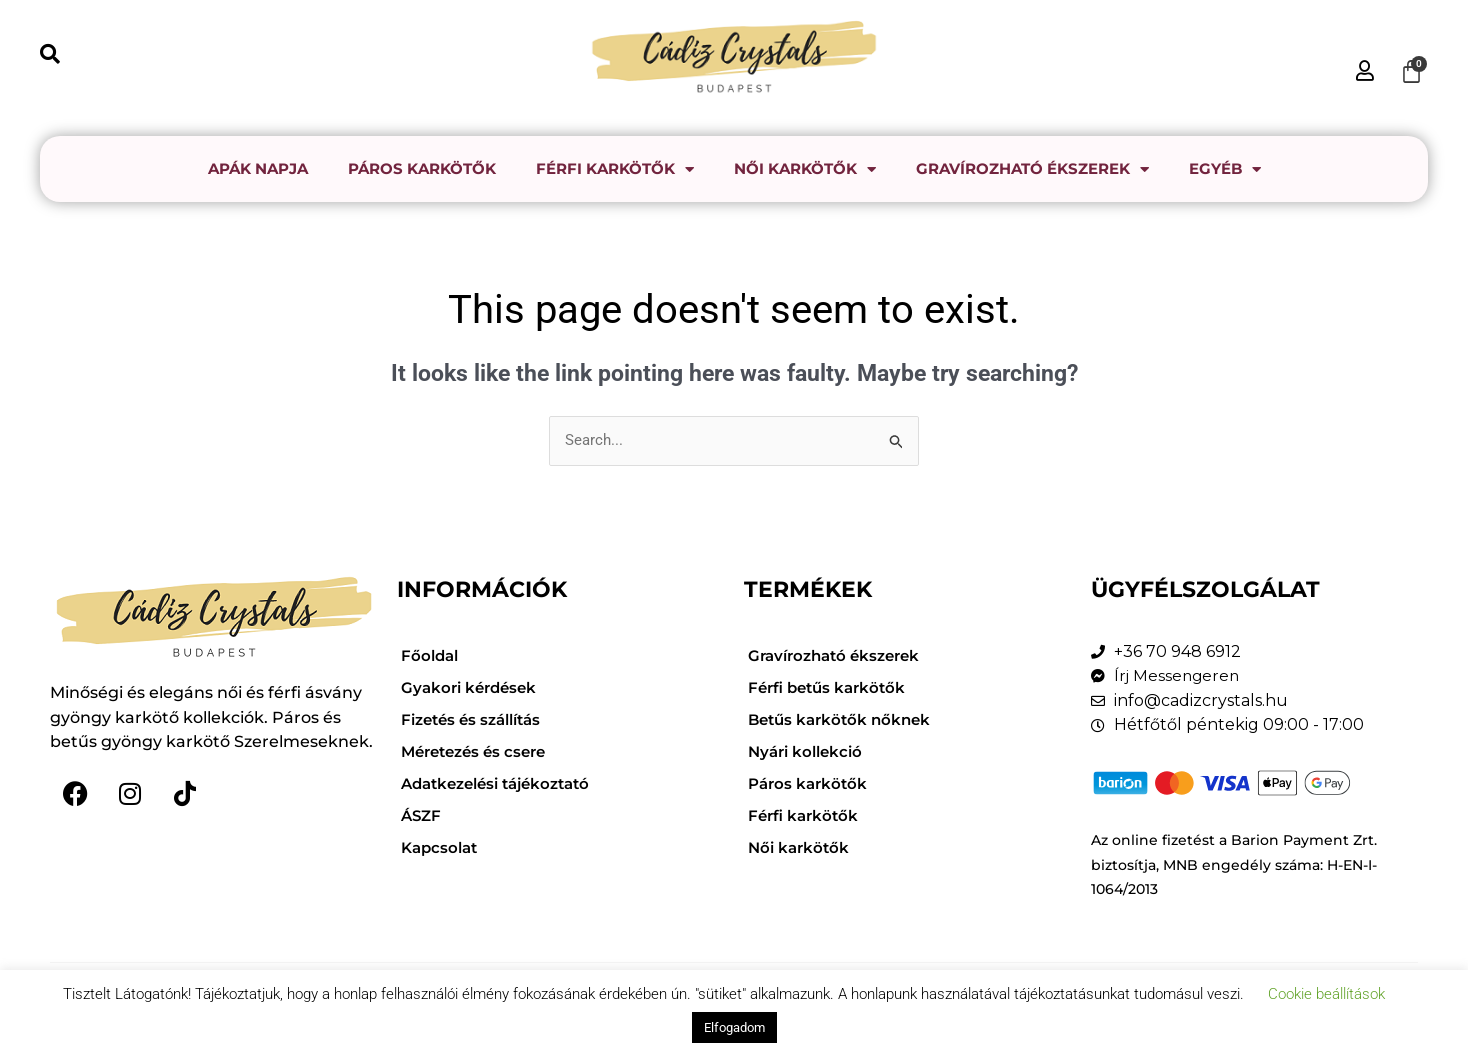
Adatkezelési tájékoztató (504, 783)
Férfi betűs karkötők (831, 687)
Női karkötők (805, 169)
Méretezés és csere (479, 751)
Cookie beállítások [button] (1326, 994)
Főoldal (431, 655)
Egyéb (1225, 169)
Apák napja (258, 168)
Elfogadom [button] (734, 1027)
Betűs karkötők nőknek (844, 719)
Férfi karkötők (615, 169)
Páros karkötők (422, 168)
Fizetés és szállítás (477, 719)
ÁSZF (422, 815)
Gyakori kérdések (472, 687)
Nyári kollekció (809, 751)
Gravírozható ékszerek (1032, 169)
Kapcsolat (442, 847)
